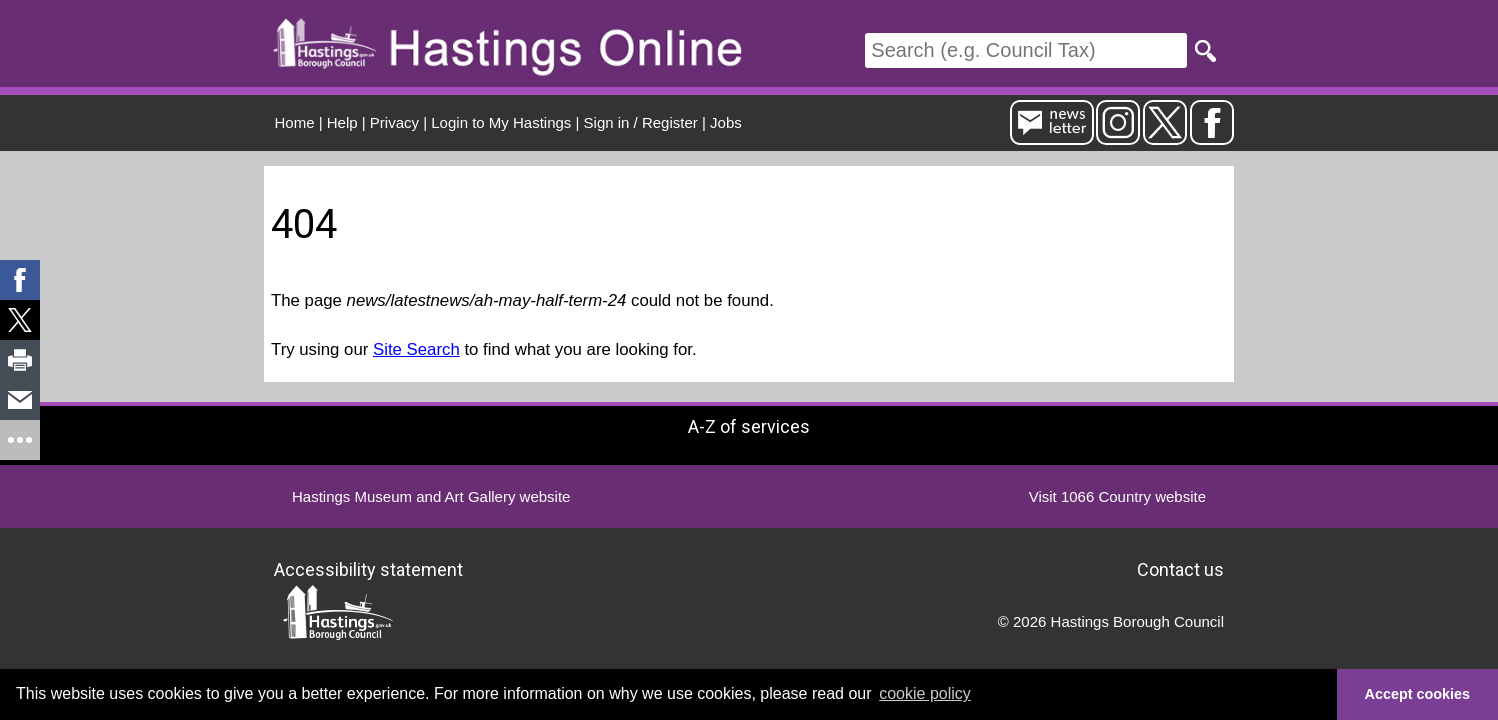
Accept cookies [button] (1418, 694)
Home (295, 122)
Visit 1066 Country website (1117, 496)
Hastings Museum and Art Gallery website (431, 496)
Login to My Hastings (501, 122)
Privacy (394, 122)
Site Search (416, 349)
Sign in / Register (641, 122)
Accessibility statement (368, 569)
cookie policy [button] (925, 693)
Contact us (1180, 569)
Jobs (726, 122)
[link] (20, 280)
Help (342, 122)
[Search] (1026, 50)
